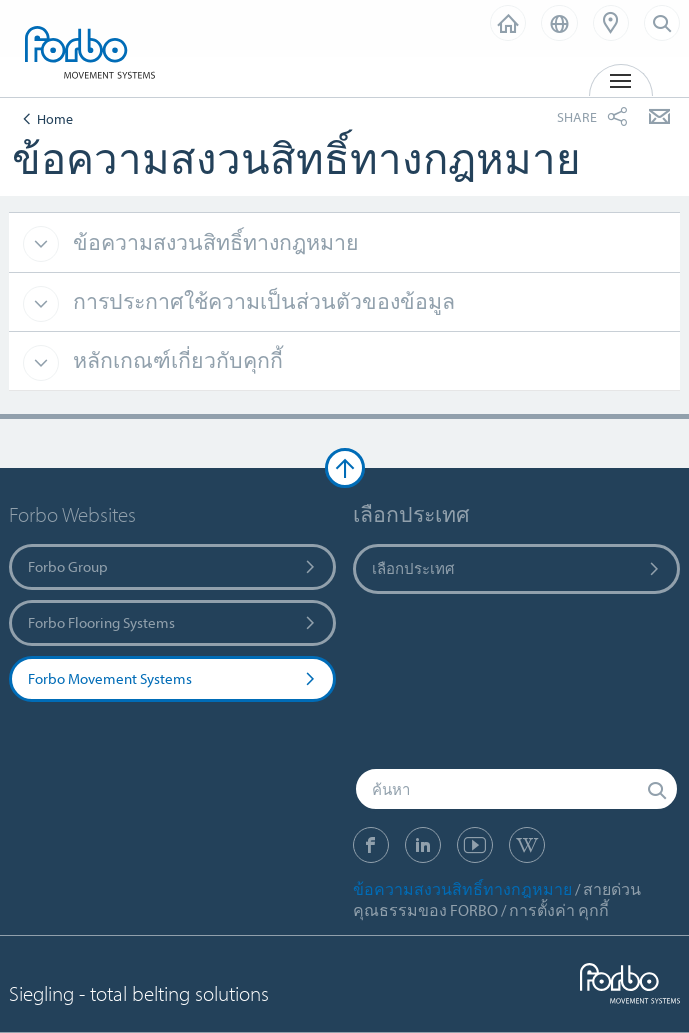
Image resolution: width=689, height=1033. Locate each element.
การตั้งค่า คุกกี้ (559, 910)
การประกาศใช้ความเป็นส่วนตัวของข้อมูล (261, 301)
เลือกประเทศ (517, 568)
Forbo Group (173, 566)
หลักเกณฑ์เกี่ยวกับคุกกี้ (175, 360)
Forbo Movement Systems (173, 678)
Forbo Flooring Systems (173, 622)
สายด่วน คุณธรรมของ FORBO (497, 899)
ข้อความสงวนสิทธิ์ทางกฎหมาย (213, 242)
